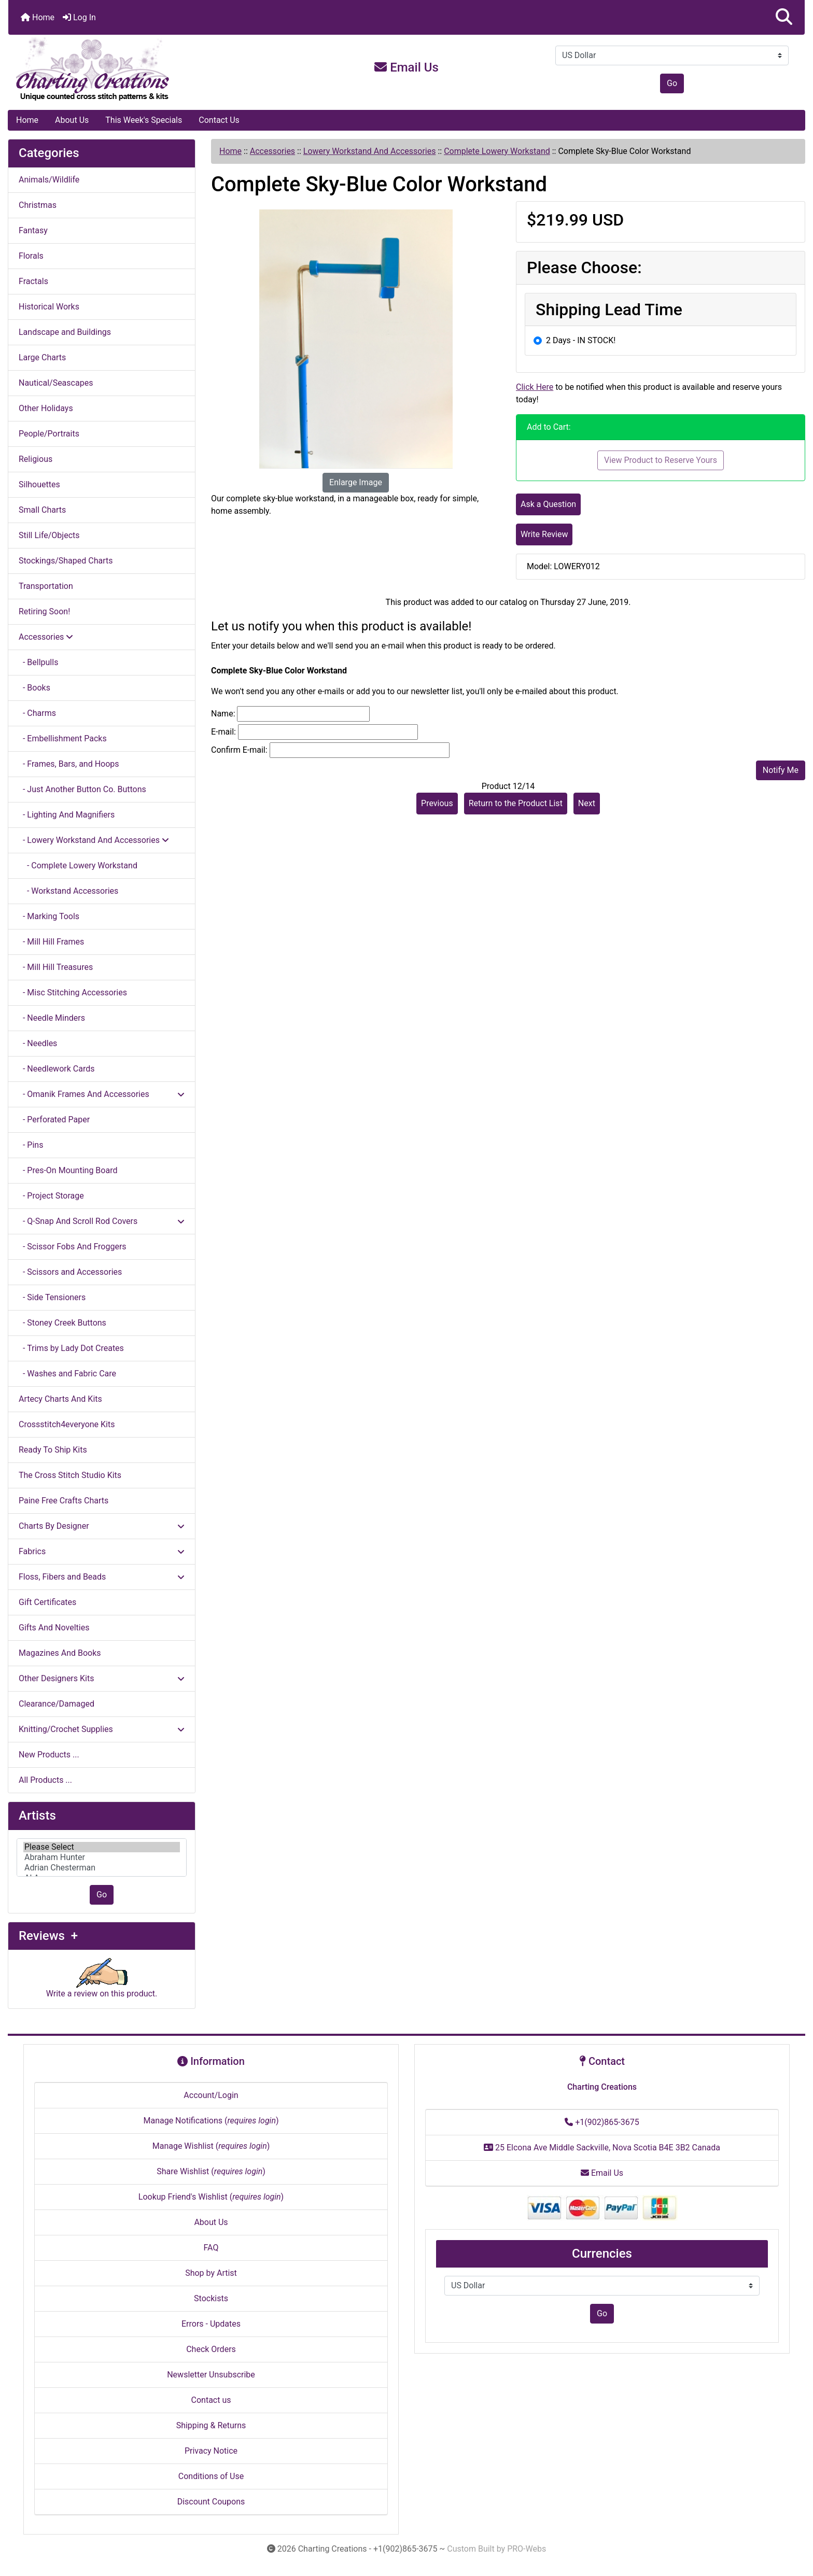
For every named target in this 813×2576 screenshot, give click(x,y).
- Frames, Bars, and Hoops (69, 764)
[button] (784, 17)
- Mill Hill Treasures (56, 967)
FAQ (211, 2248)
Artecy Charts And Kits (60, 1399)
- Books (34, 688)
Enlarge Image (355, 482)
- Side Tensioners (52, 1297)
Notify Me (780, 770)
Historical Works (49, 307)
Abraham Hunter (101, 1857)
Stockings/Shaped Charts (66, 561)
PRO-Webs (526, 2549)
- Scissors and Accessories (70, 1272)
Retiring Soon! (44, 611)
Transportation (46, 586)
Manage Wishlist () (211, 2146)
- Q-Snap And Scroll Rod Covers (102, 1221)
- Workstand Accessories (68, 891)
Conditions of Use (211, 2476)
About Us (72, 120)
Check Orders (211, 2349)
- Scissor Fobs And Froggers (73, 1246)
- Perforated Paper (54, 1119)
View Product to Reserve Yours (660, 460)
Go (672, 83)
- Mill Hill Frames (51, 942)
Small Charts (42, 510)
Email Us (406, 67)
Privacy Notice (211, 2451)
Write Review (544, 534)
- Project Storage (51, 1196)
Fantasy (33, 230)
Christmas (38, 205)
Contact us (211, 2400)
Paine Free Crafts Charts (63, 1500)
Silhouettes (39, 484)
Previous (437, 803)
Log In (79, 17)
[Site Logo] (141, 69)
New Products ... (49, 1754)
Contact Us (219, 120)
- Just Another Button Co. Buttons (82, 789)
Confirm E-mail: (239, 750)
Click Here (534, 387)
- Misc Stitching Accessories (73, 992)
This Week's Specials (143, 120)
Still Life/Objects (49, 535)
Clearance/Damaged (56, 1704)
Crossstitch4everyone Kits (67, 1424)
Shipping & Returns (211, 2425)
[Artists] (102, 1857)
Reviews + (48, 1936)
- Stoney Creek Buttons (62, 1323)
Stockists (211, 2298)
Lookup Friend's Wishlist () (211, 2197)
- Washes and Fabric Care (67, 1373)
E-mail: (223, 732)
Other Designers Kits (102, 1678)
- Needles (38, 1043)
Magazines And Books (60, 1653)
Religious (35, 459)
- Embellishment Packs (63, 738)
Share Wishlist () (211, 2171)
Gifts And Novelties (54, 1627)
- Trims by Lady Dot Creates (71, 1348)
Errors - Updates (211, 2324)
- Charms (37, 713)
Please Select (101, 1847)
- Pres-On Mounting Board (68, 1170)
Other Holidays (46, 408)
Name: (223, 714)
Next (586, 803)
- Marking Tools (49, 916)
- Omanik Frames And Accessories (102, 1094)
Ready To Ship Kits (53, 1450)
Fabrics (102, 1551)
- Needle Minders (52, 1018)
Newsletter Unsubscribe (211, 2375)
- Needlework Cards (56, 1069)
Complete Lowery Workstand (497, 151)
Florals (31, 256)
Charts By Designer (102, 1526)
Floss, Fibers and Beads (102, 1577)
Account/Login (211, 2095)
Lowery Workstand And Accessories (369, 151)
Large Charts (42, 357)
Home (37, 17)
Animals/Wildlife (49, 180)
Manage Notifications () (210, 2120)
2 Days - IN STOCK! (580, 340)
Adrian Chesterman (101, 1868)
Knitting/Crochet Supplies (102, 1729)
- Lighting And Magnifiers (67, 815)
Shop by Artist (211, 2273)
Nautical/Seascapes (56, 383)
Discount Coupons (211, 2502)
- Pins (31, 1145)
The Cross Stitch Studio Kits (70, 1475)
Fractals (33, 281)
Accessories (272, 151)
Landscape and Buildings (65, 332)
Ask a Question (548, 504)
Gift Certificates (47, 1602)
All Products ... (45, 1780)
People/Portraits (49, 434)
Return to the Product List (516, 803)
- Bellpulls (38, 662)
